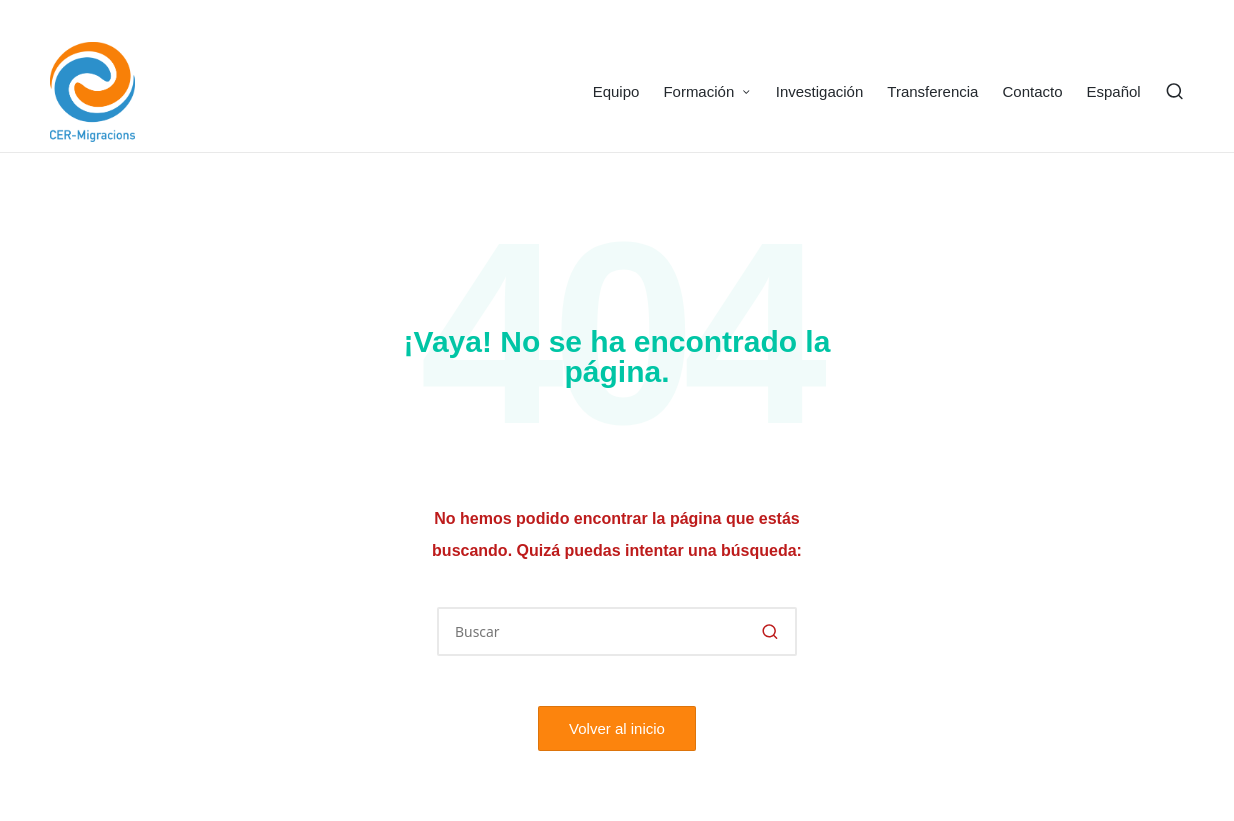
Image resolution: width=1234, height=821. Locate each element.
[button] (769, 631)
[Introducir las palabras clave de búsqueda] (617, 631)
